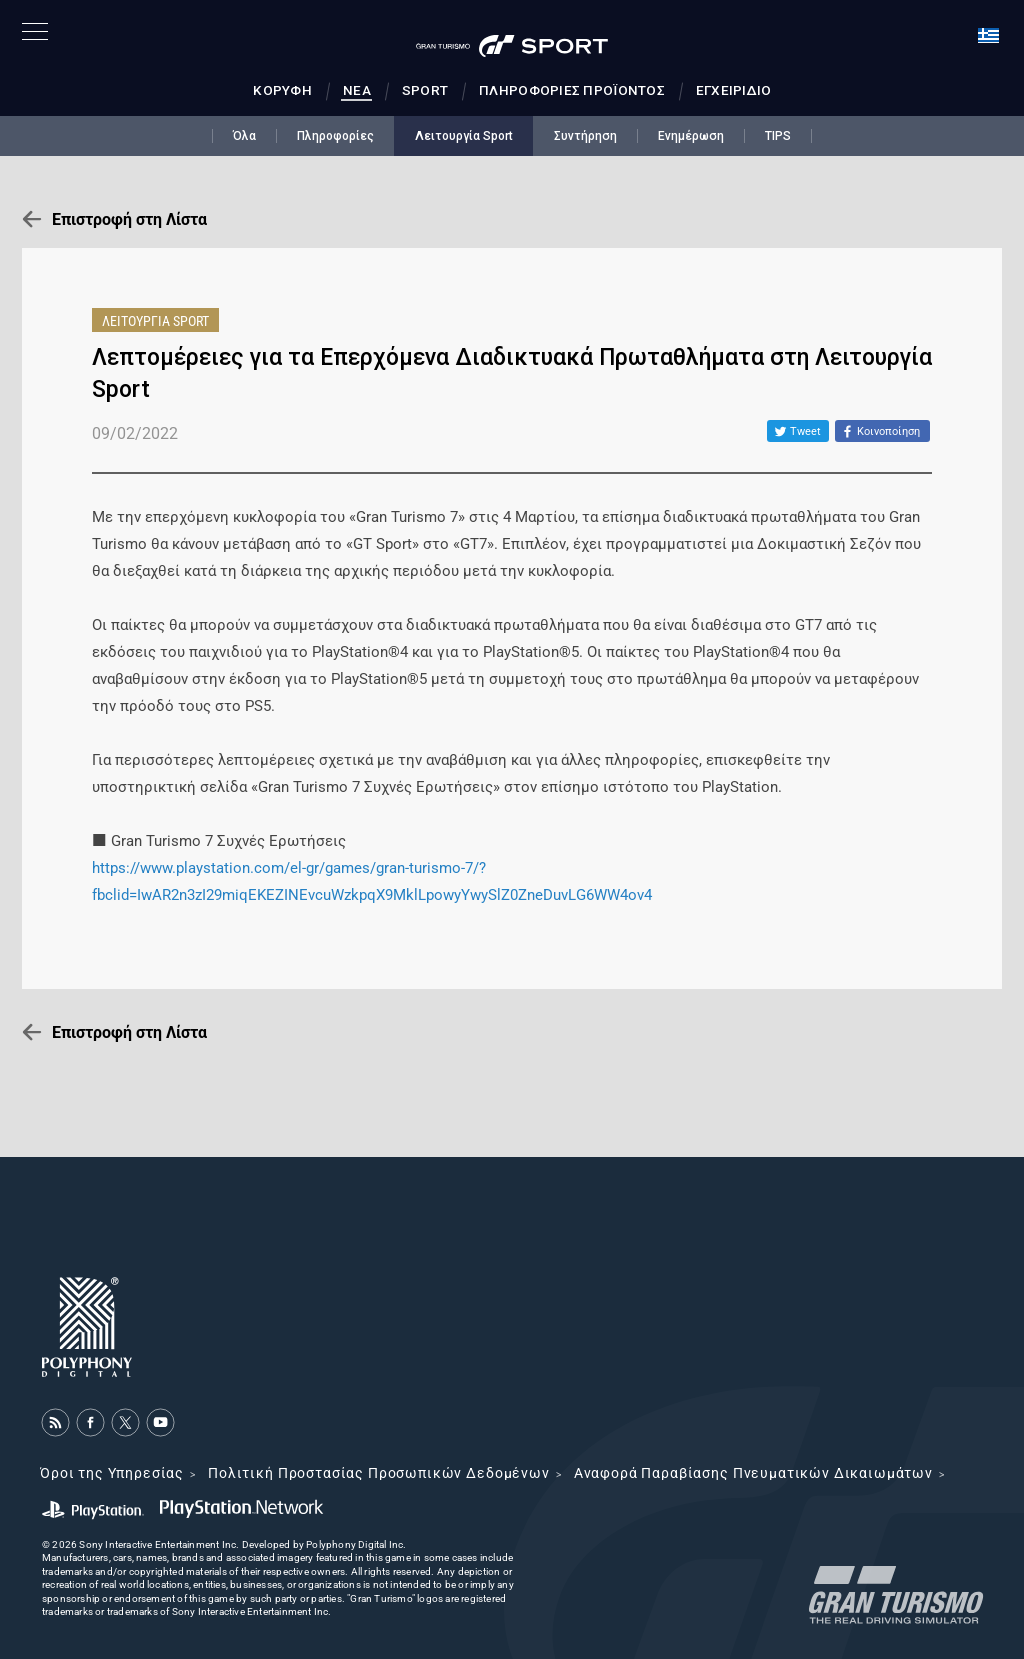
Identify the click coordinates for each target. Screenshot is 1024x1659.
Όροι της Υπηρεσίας (112, 1473)
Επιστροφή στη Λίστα (129, 219)
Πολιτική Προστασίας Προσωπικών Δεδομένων (379, 1473)
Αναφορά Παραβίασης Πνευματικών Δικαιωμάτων (753, 1473)
